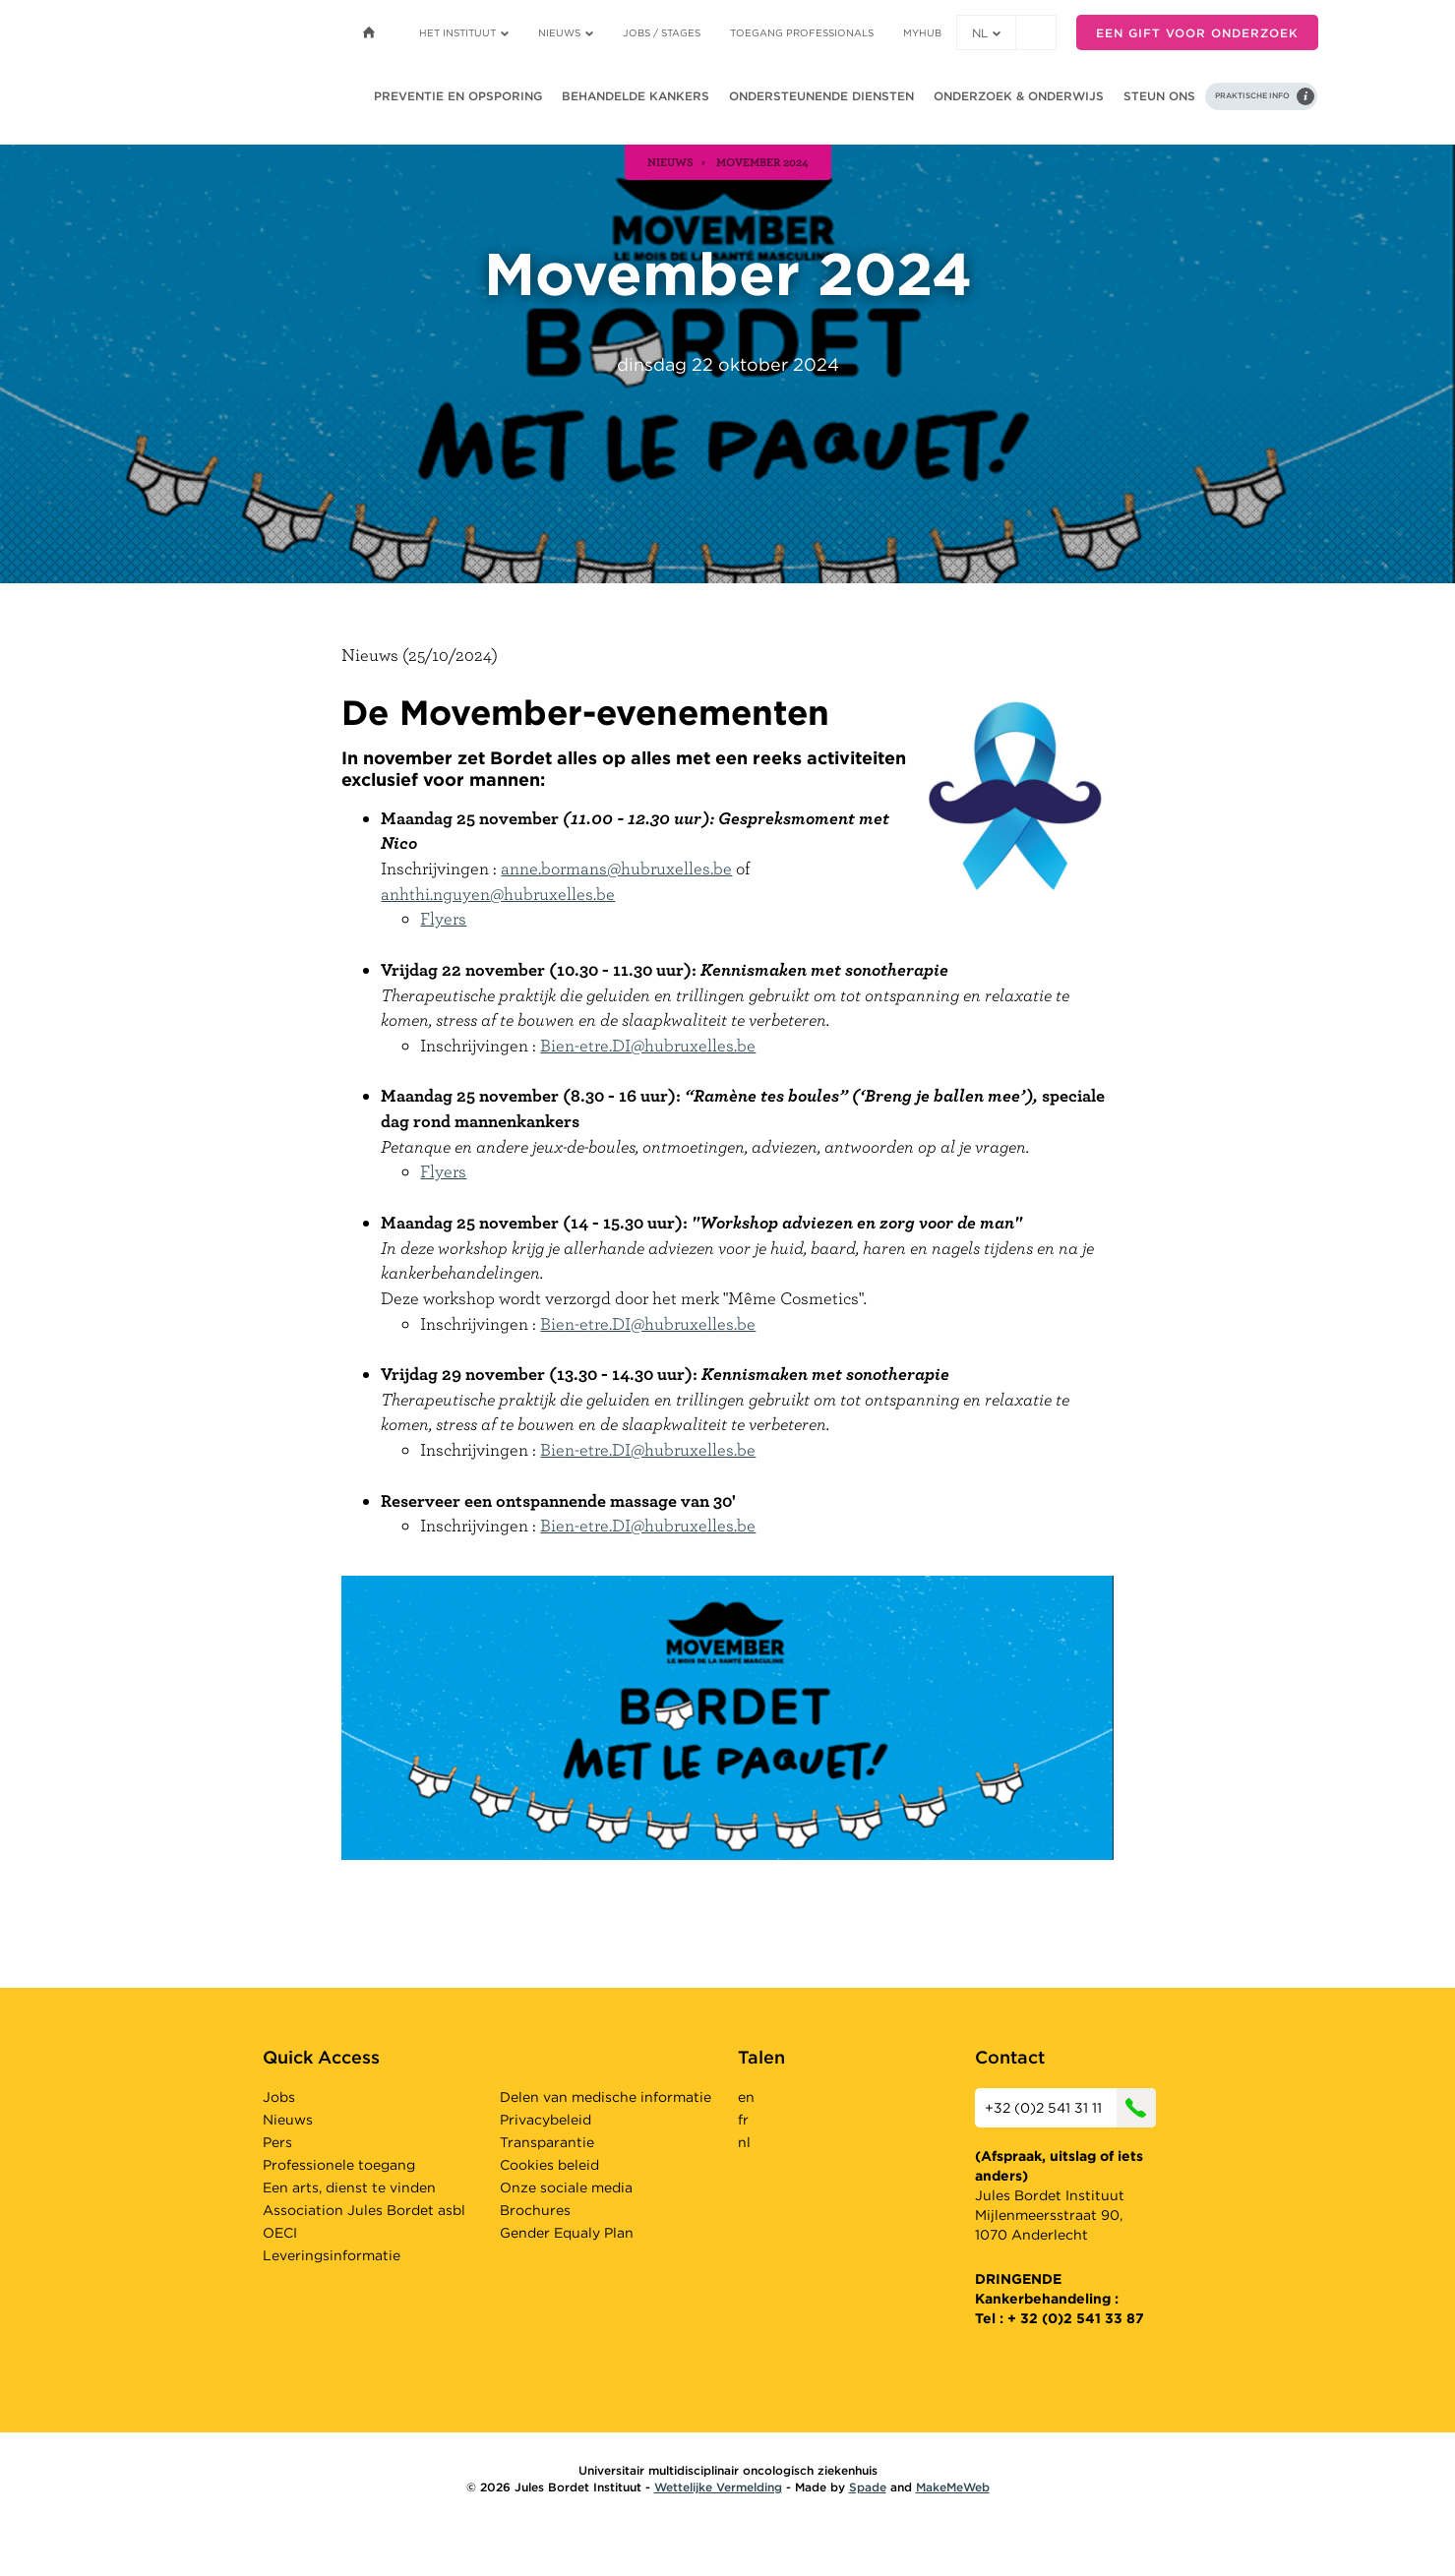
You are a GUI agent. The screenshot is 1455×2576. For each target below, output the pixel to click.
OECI (280, 2233)
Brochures (535, 2210)
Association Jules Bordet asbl (364, 2210)
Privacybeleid (545, 2119)
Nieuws (565, 32)
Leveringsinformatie (331, 2255)
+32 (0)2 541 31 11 (1070, 2107)
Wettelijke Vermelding (718, 2487)
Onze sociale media (566, 2187)
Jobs (279, 2097)
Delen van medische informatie (605, 2097)
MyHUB (922, 32)
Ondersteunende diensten (821, 96)
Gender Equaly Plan (567, 2233)
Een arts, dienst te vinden (349, 2187)
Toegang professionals (802, 32)
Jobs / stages (661, 32)
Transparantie (547, 2142)
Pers (277, 2142)
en (746, 2097)
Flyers (443, 918)
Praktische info (1252, 95)
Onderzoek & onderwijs (1019, 96)
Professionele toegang (339, 2165)
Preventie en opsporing (458, 96)
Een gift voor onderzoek (1197, 33)
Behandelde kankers (635, 96)
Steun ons (1159, 96)
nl (986, 33)
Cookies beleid (549, 2165)
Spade (867, 2487)
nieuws (670, 161)
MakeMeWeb (953, 2487)
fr (743, 2119)
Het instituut (464, 32)
